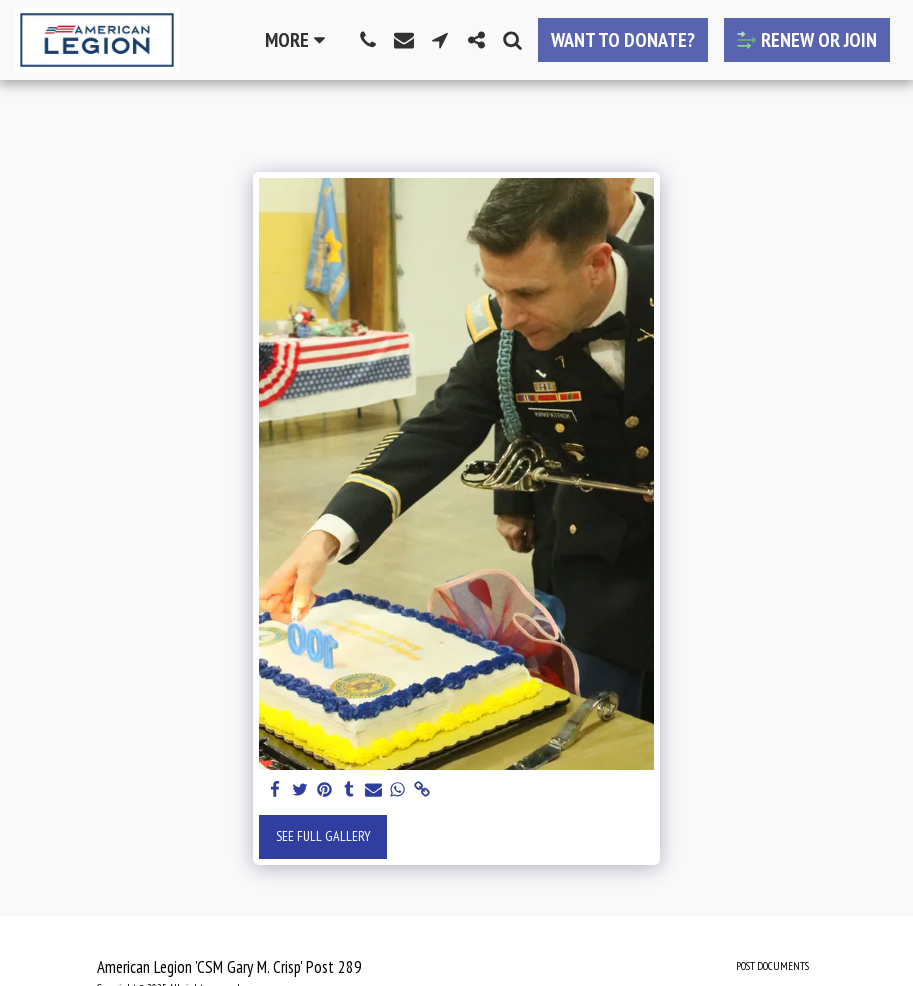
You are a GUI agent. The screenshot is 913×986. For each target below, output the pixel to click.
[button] (368, 40)
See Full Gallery (323, 836)
